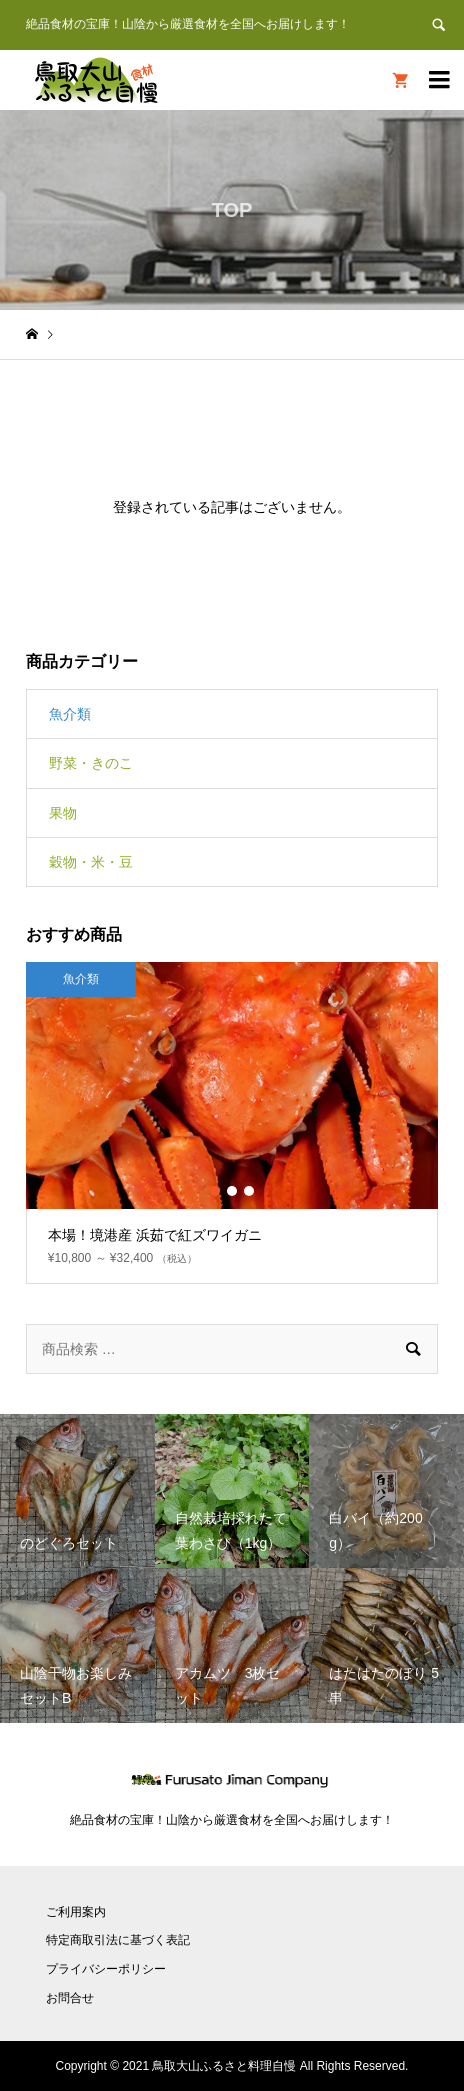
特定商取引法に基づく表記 (118, 1940)
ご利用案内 (76, 1912)
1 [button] (215, 1191)
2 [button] (232, 1191)
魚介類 (70, 714)
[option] (232, 1123)
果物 (63, 813)
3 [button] (249, 1191)
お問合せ (70, 1998)
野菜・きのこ (91, 763)
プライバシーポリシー (106, 1969)
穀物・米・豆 (91, 862)
